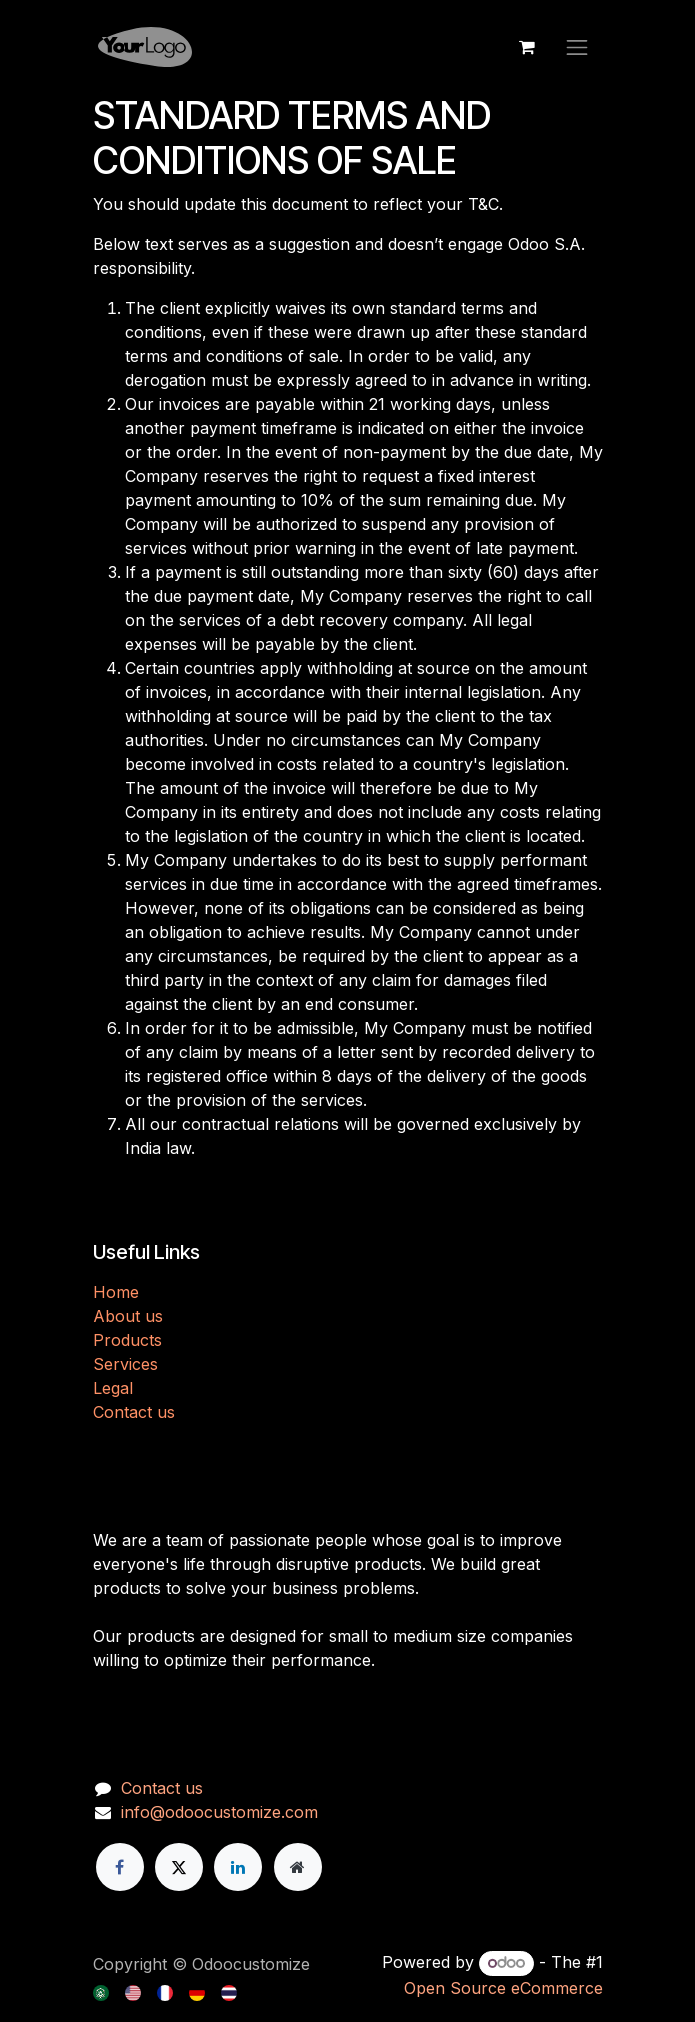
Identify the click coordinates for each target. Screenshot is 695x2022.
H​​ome (116, 1292)
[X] (179, 1867)
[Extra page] (298, 1867)
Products (127, 1340)
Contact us (134, 1412)
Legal (113, 1388)
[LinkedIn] (238, 1867)
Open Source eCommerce (503, 1988)
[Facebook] (120, 1867)
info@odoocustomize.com (219, 1812)
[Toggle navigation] (577, 47)
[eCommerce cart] (527, 47)
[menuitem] (102, 1991)
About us (128, 1316)
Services (125, 1364)
